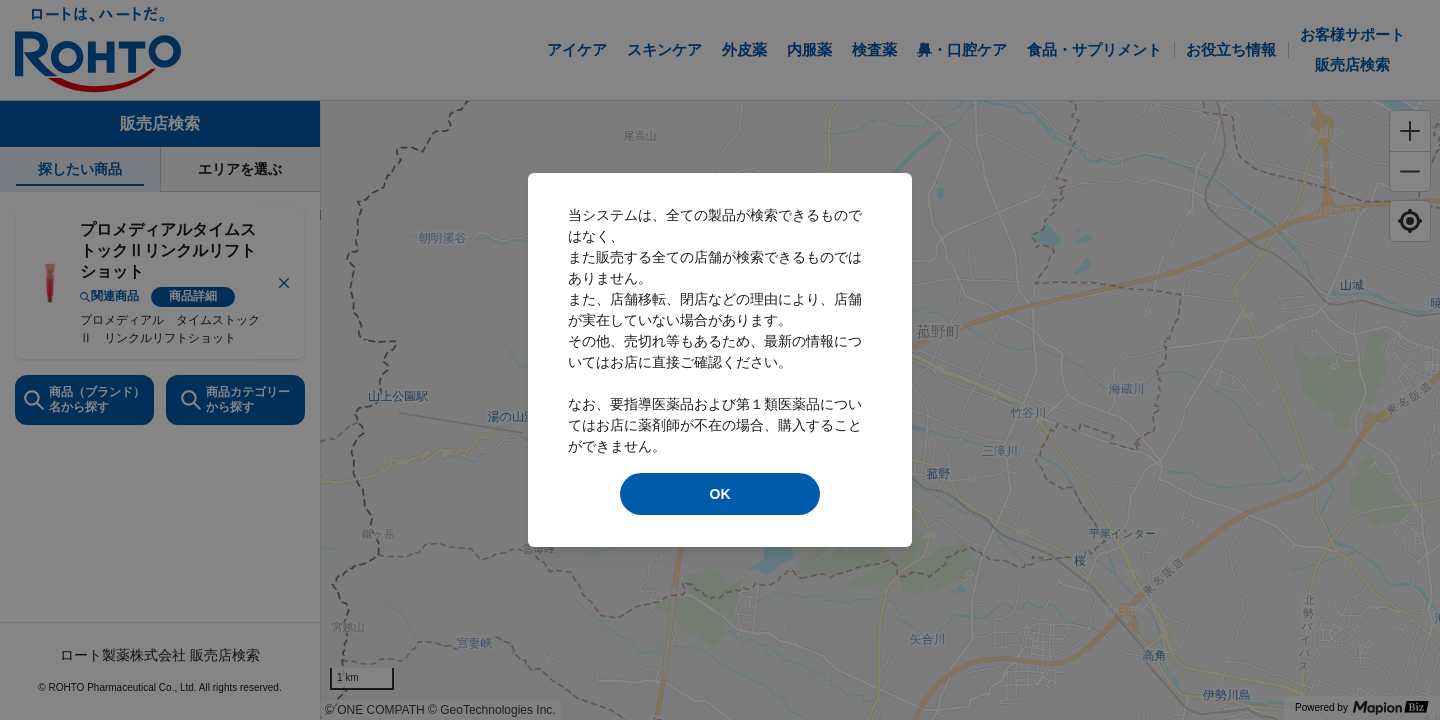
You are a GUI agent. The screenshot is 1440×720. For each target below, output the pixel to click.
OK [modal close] (720, 494)
